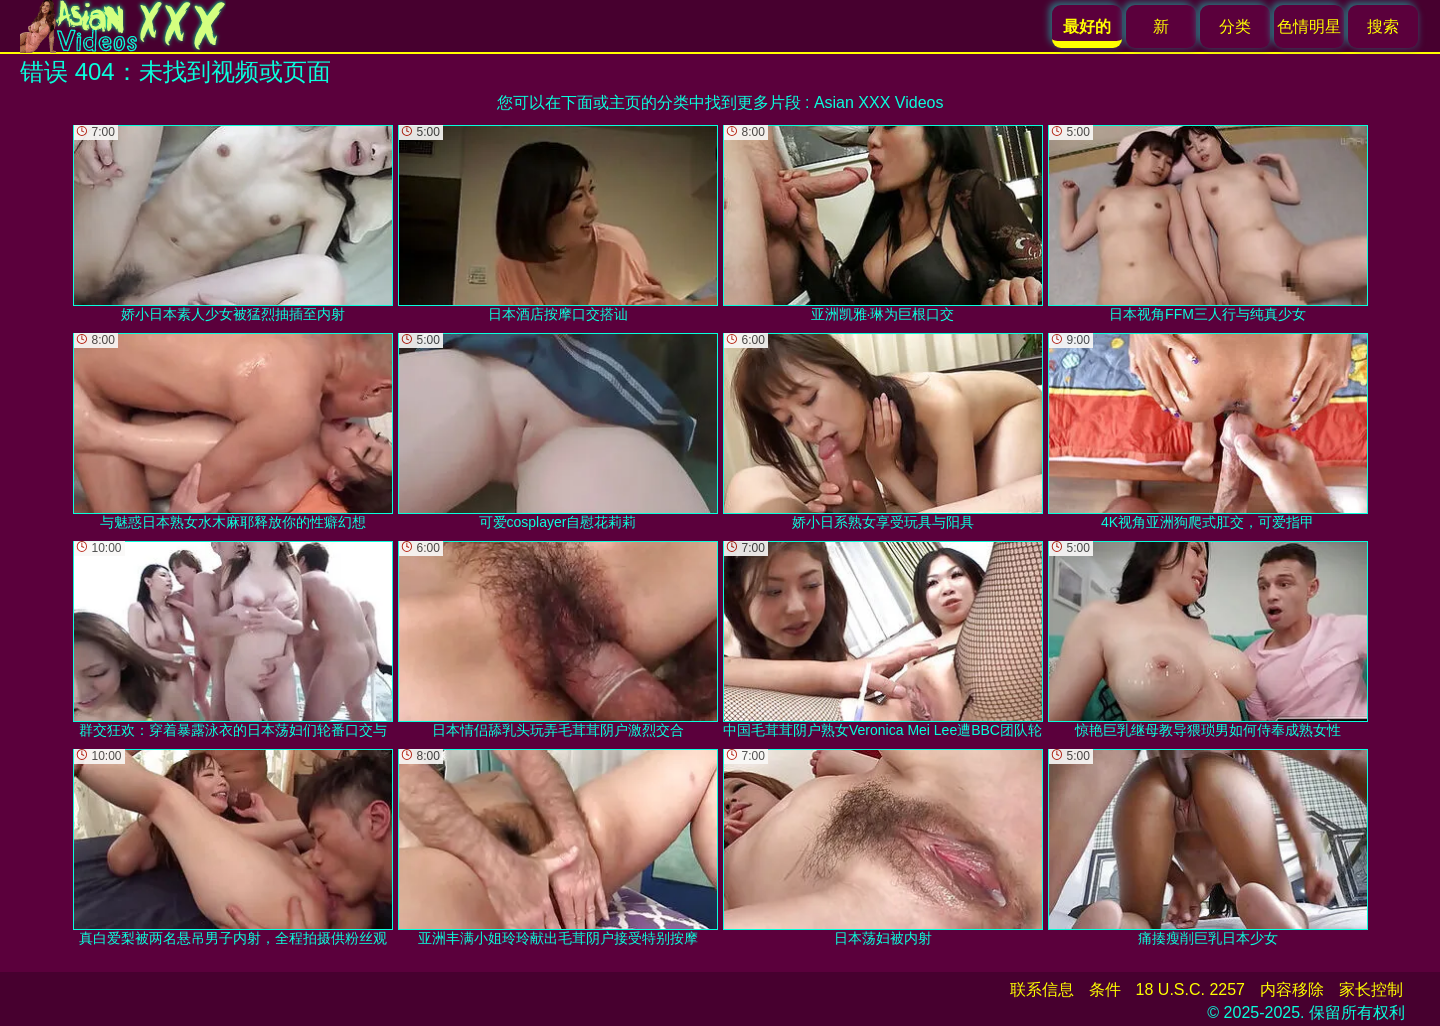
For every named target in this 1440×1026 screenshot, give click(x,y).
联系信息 (1042, 989)
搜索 (1383, 26)
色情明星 (1309, 26)
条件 (1105, 989)
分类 (1235, 26)
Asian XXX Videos (879, 102)
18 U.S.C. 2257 (1190, 989)
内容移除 (1292, 989)
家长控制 (1371, 989)
